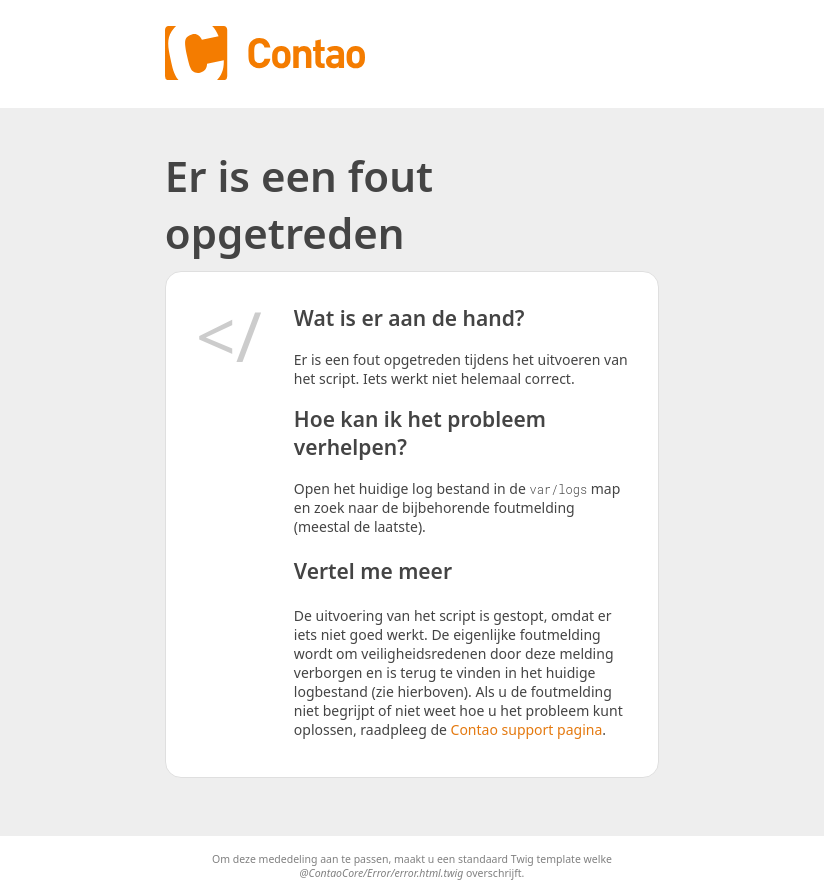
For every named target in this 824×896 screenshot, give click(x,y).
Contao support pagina (527, 729)
